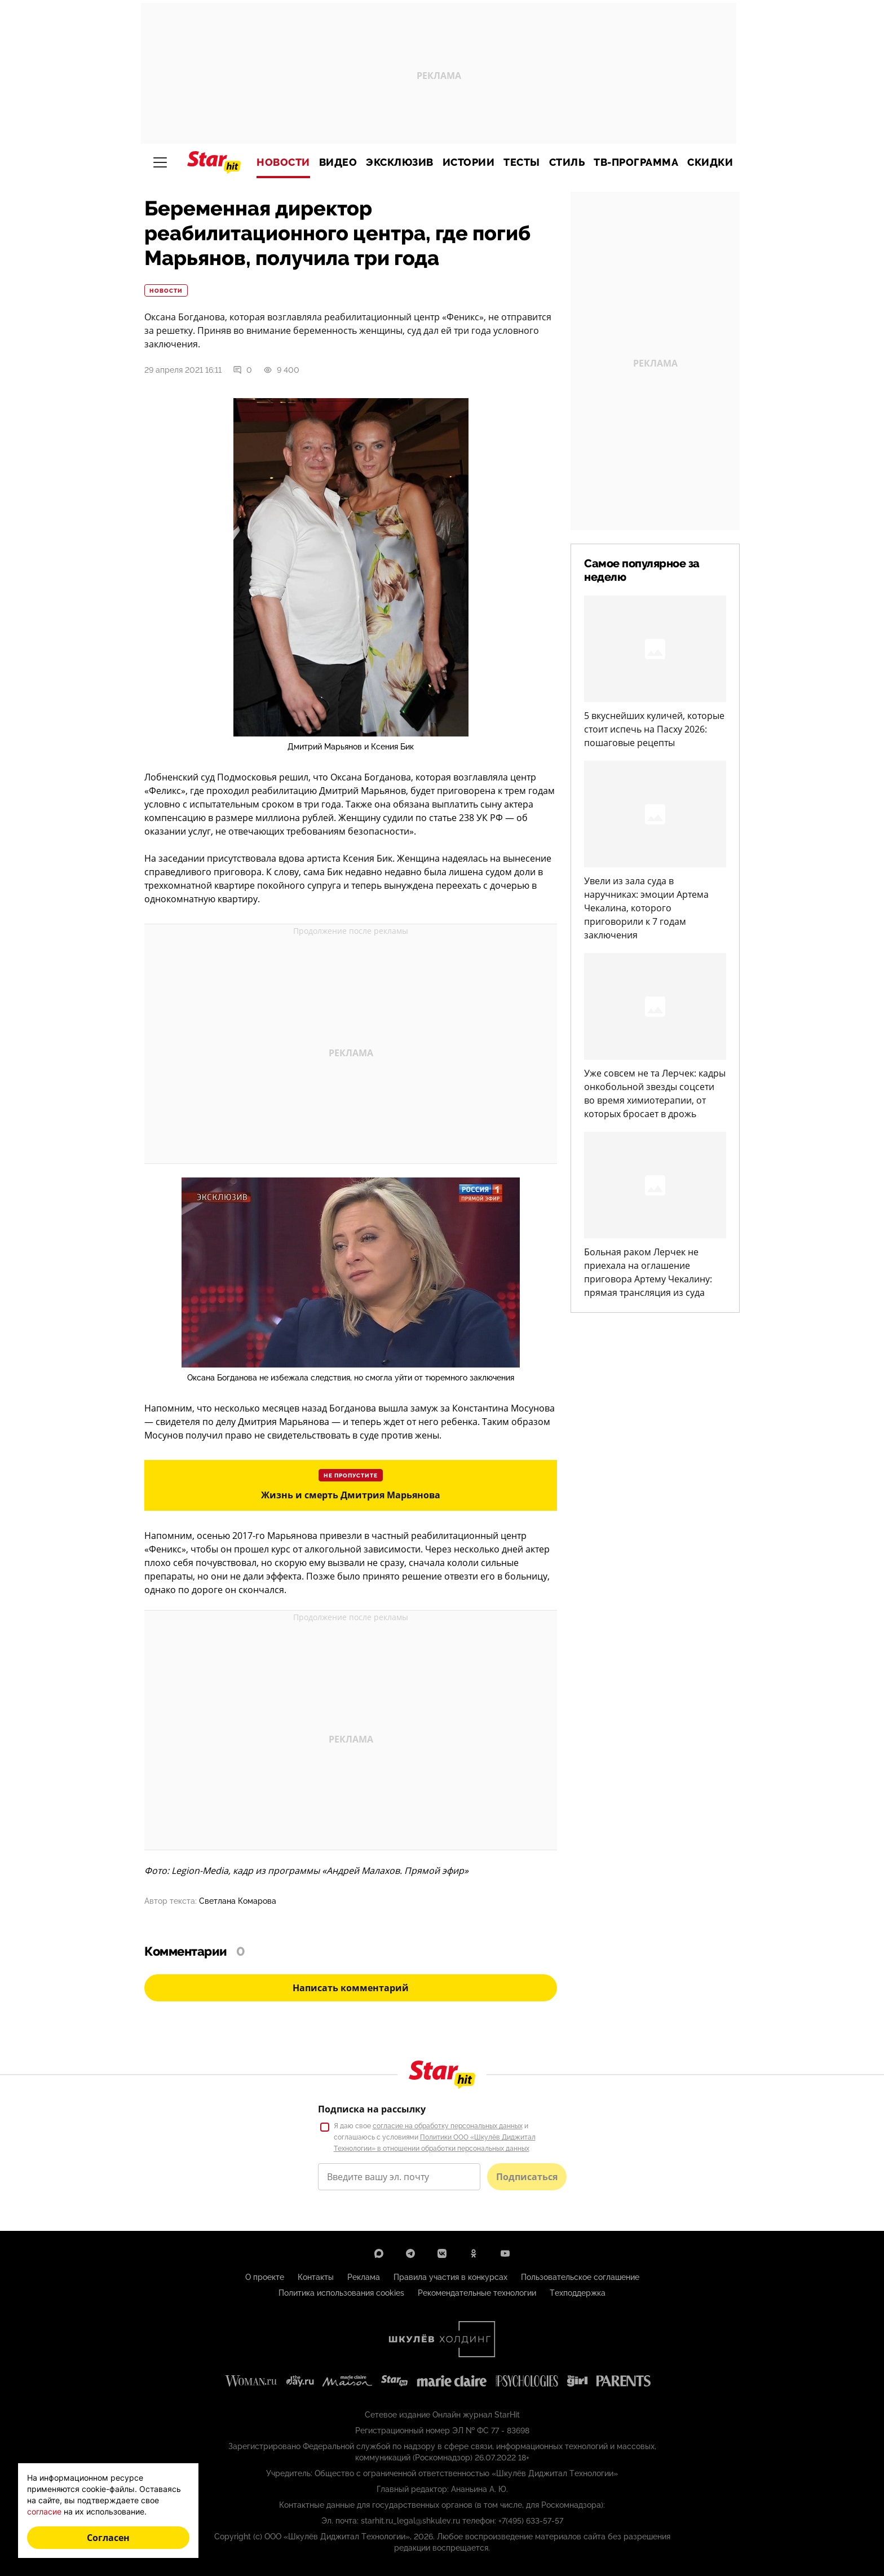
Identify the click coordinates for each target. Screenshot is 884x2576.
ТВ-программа (636, 162)
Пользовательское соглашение (580, 2277)
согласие (44, 2511)
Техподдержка (577, 2292)
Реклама (363, 2277)
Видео (338, 162)
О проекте (264, 2277)
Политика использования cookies (341, 2292)
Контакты (316, 2277)
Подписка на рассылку (372, 2109)
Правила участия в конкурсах (450, 2277)
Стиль (567, 162)
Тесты (521, 162)
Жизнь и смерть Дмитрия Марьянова (350, 1495)
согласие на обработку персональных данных (448, 2126)
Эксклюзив (400, 162)
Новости (283, 162)
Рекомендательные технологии (477, 2292)
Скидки (710, 162)
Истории (469, 162)
